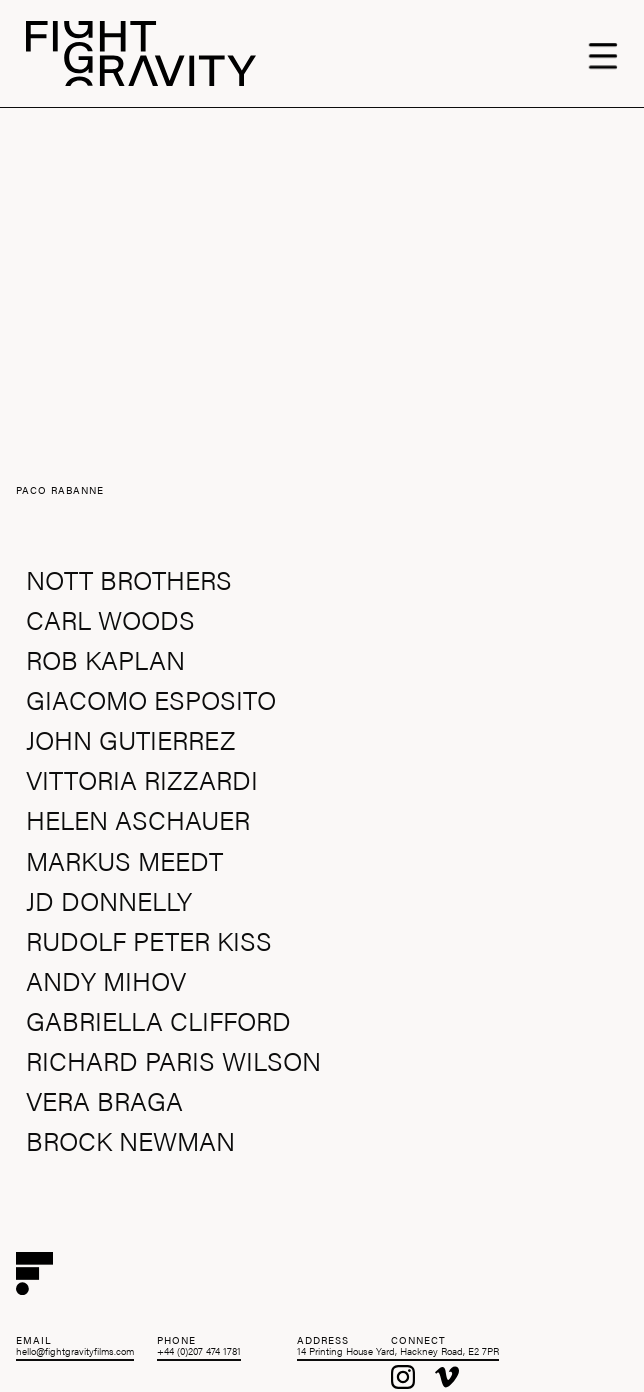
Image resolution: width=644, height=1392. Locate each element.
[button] (613, 53)
